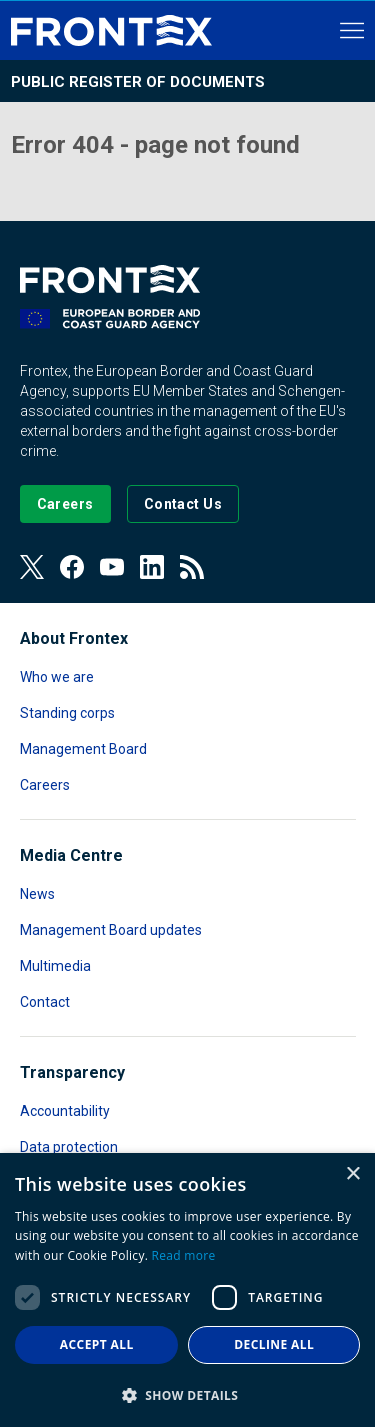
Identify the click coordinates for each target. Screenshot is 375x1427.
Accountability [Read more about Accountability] (65, 1111)
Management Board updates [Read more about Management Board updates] (111, 930)
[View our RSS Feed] (192, 567)
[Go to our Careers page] (65, 504)
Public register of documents (138, 82)
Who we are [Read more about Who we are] (57, 677)
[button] (187, 1394)
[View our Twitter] (32, 567)
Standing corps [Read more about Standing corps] (67, 713)
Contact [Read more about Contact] (45, 1002)
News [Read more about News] (37, 894)
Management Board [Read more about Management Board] (83, 749)
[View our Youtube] (112, 567)
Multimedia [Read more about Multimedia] (55, 966)
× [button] (352, 1174)
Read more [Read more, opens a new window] (184, 1255)
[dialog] (187, 1290)
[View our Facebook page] (72, 567)
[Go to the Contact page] (183, 504)
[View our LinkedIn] (152, 567)
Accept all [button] (97, 1344)
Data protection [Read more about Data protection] (69, 1147)
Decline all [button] (274, 1344)
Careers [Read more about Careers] (45, 785)
